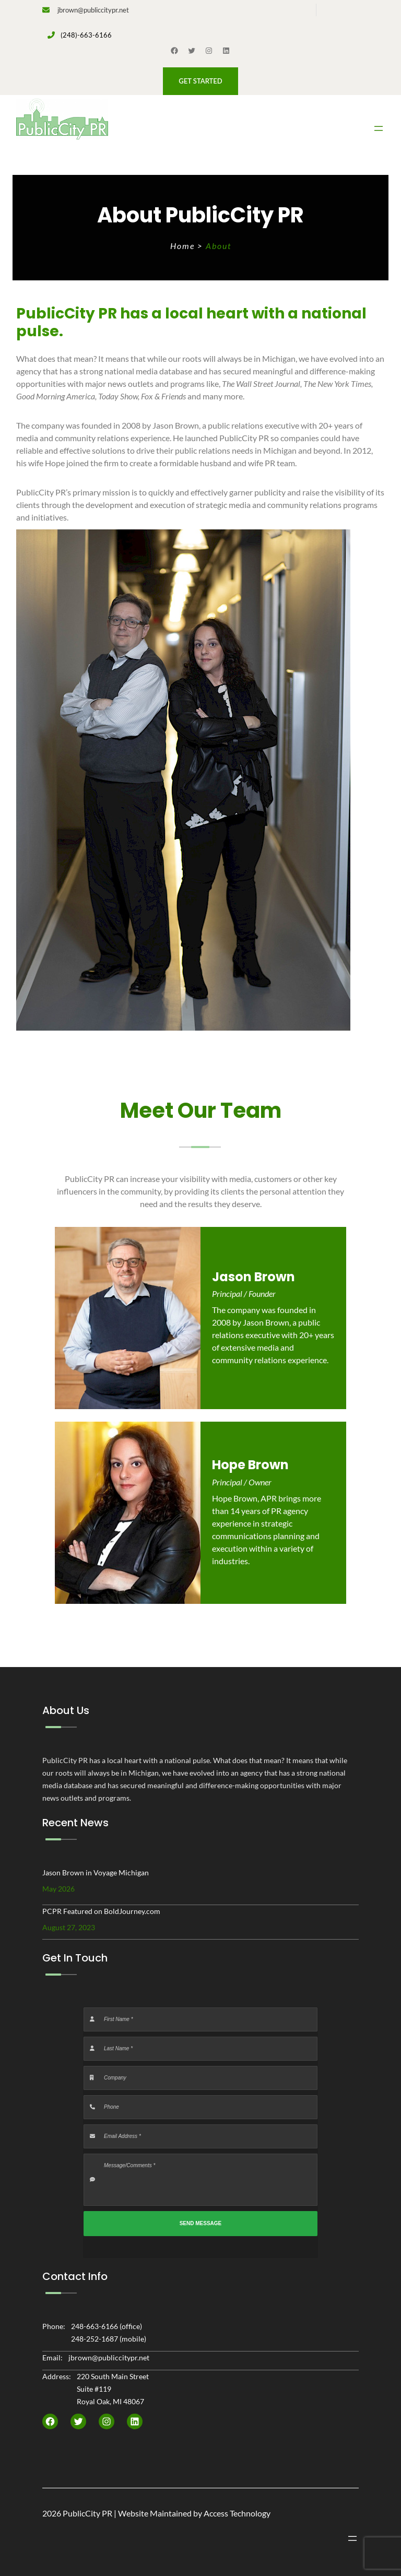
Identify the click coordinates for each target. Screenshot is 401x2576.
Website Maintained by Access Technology (194, 2513)
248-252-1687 (94, 2338)
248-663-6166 (94, 2326)
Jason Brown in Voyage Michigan (95, 1872)
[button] (200, 81)
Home (183, 246)
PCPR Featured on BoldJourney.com (101, 1911)
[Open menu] (378, 128)
